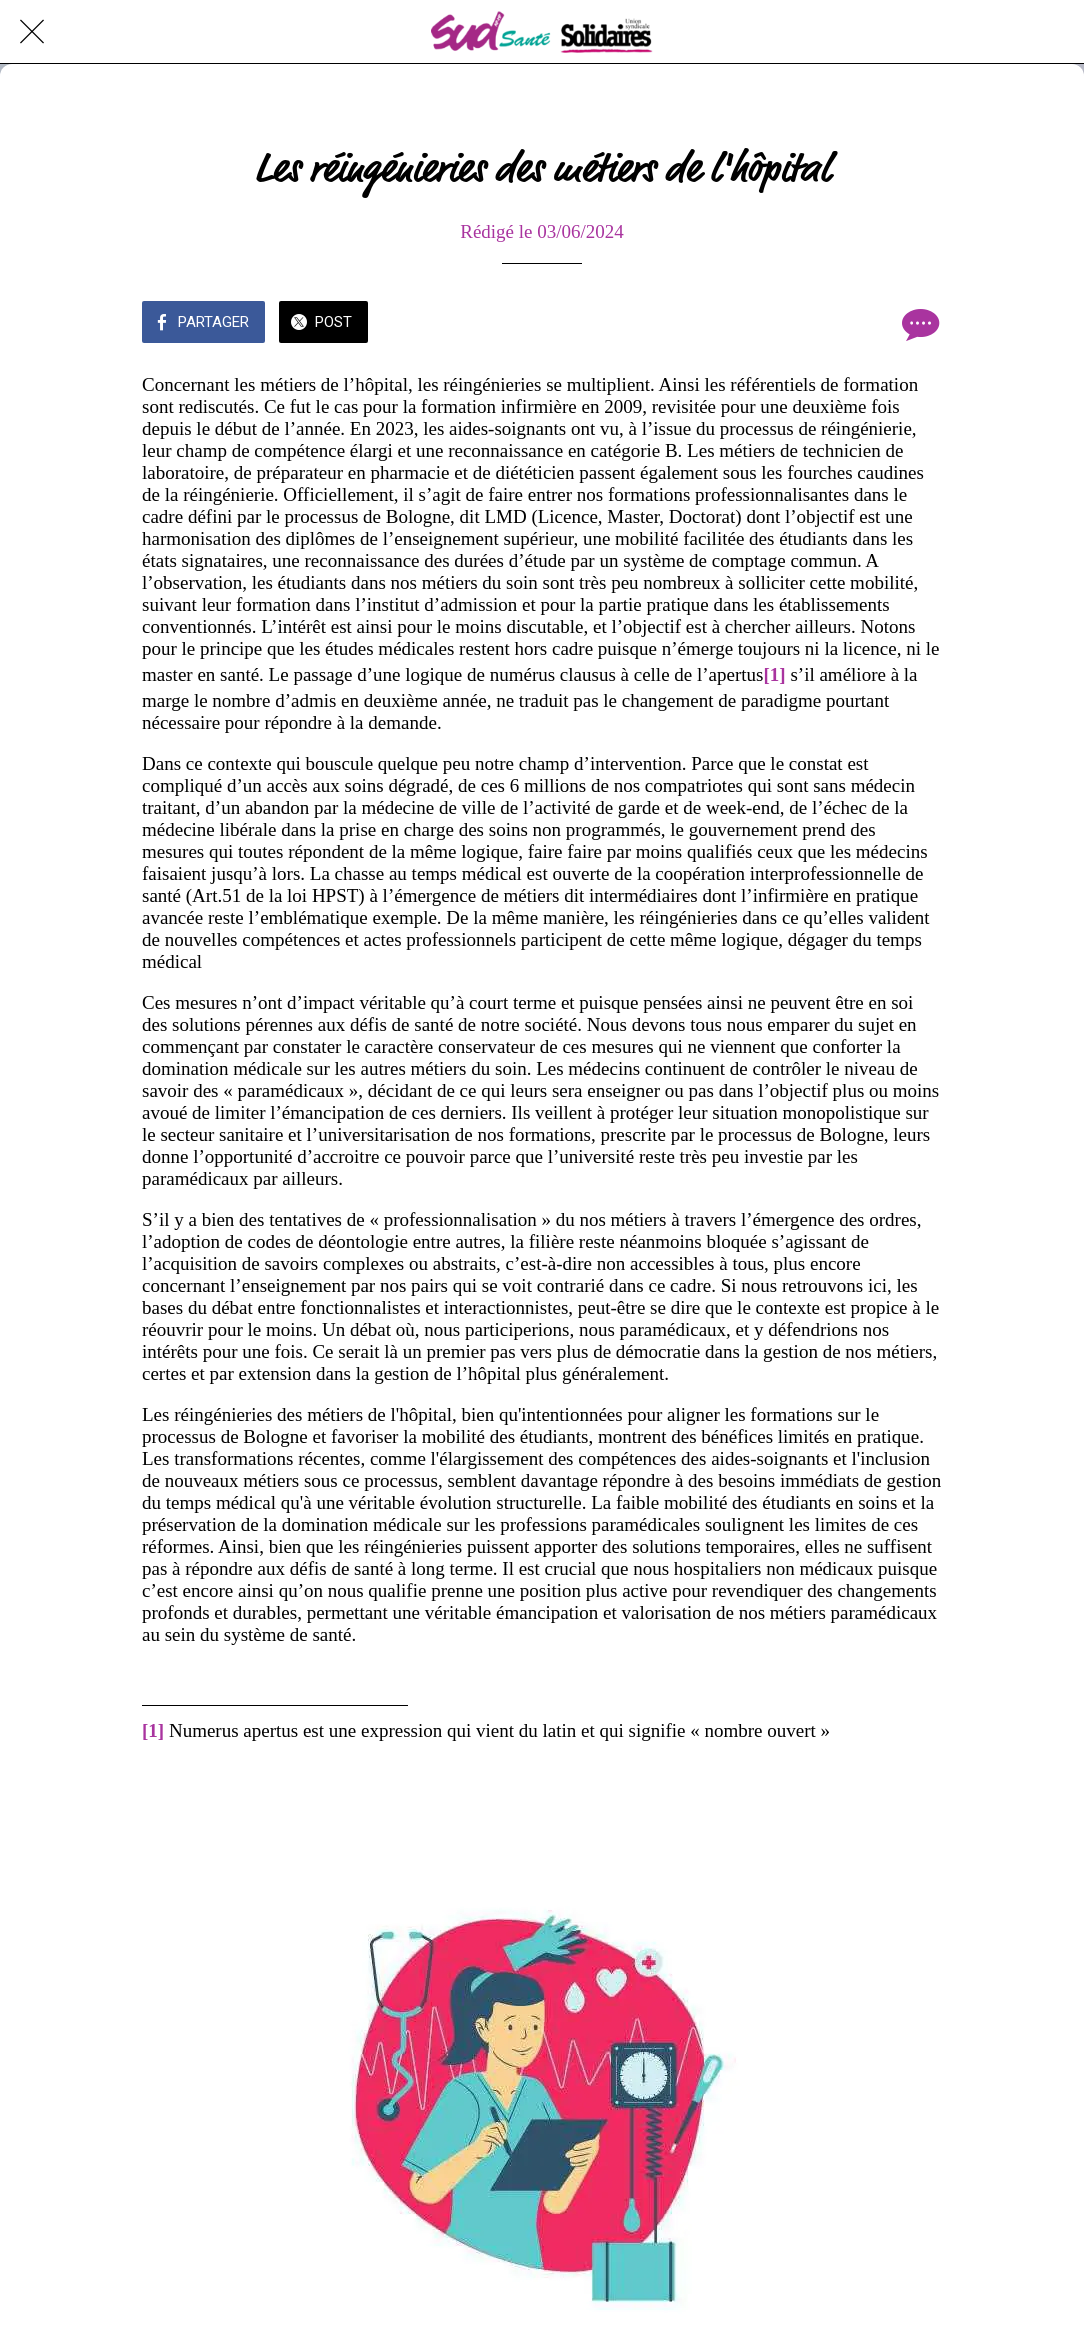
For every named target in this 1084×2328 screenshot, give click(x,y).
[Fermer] (32, 32)
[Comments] (918, 324)
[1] (775, 674)
